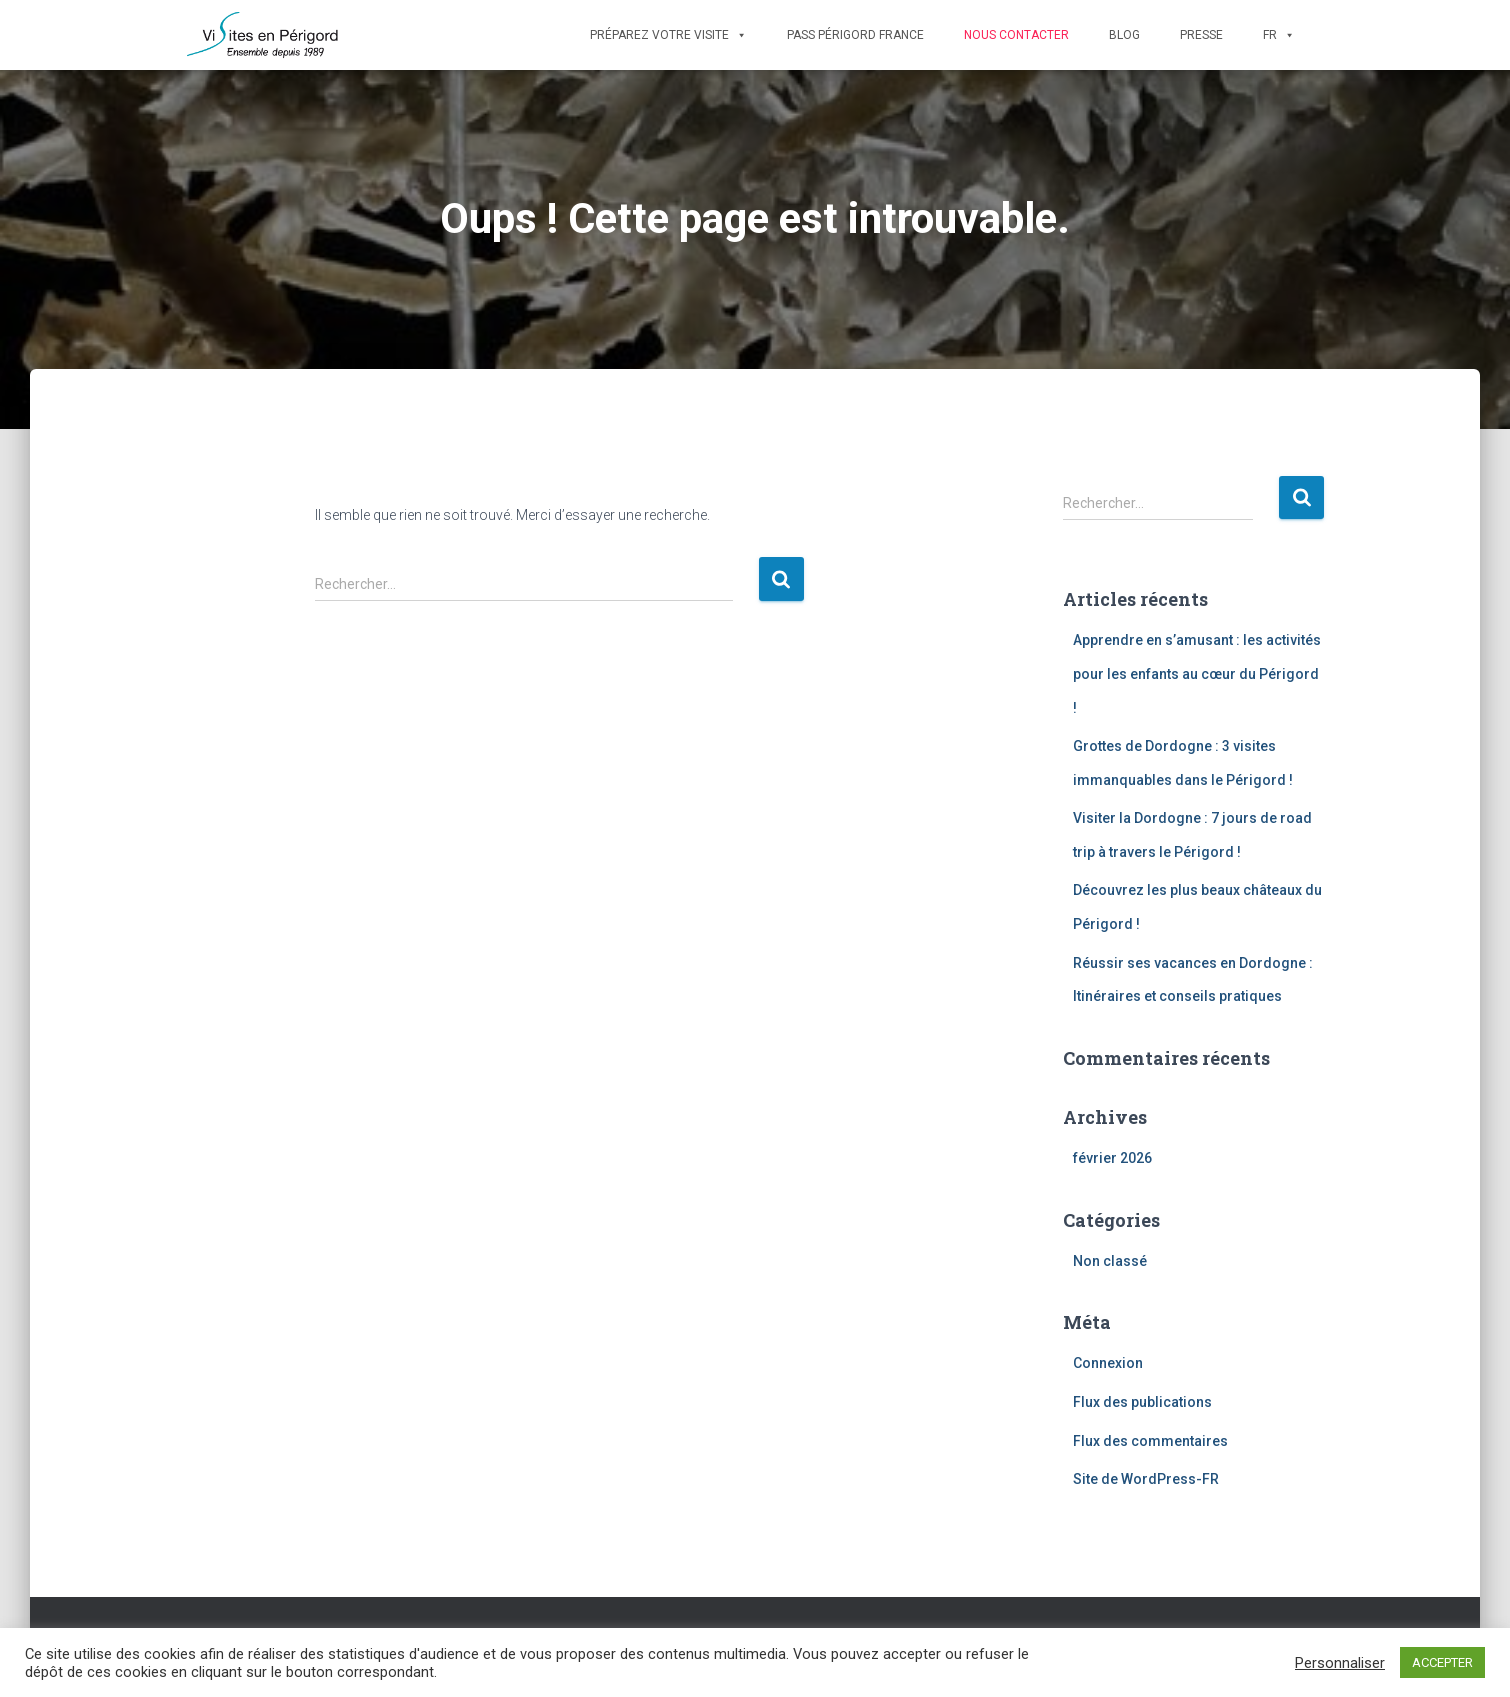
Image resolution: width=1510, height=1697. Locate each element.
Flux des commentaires (1150, 1441)
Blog (1124, 35)
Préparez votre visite (668, 35)
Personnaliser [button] (1340, 1663)
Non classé (1110, 1261)
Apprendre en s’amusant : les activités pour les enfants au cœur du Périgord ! (1197, 673)
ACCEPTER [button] (1442, 1662)
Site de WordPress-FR (1146, 1479)
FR (1279, 35)
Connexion (1108, 1363)
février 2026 (1112, 1158)
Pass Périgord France (855, 35)
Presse (1201, 35)
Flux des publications (1142, 1402)
